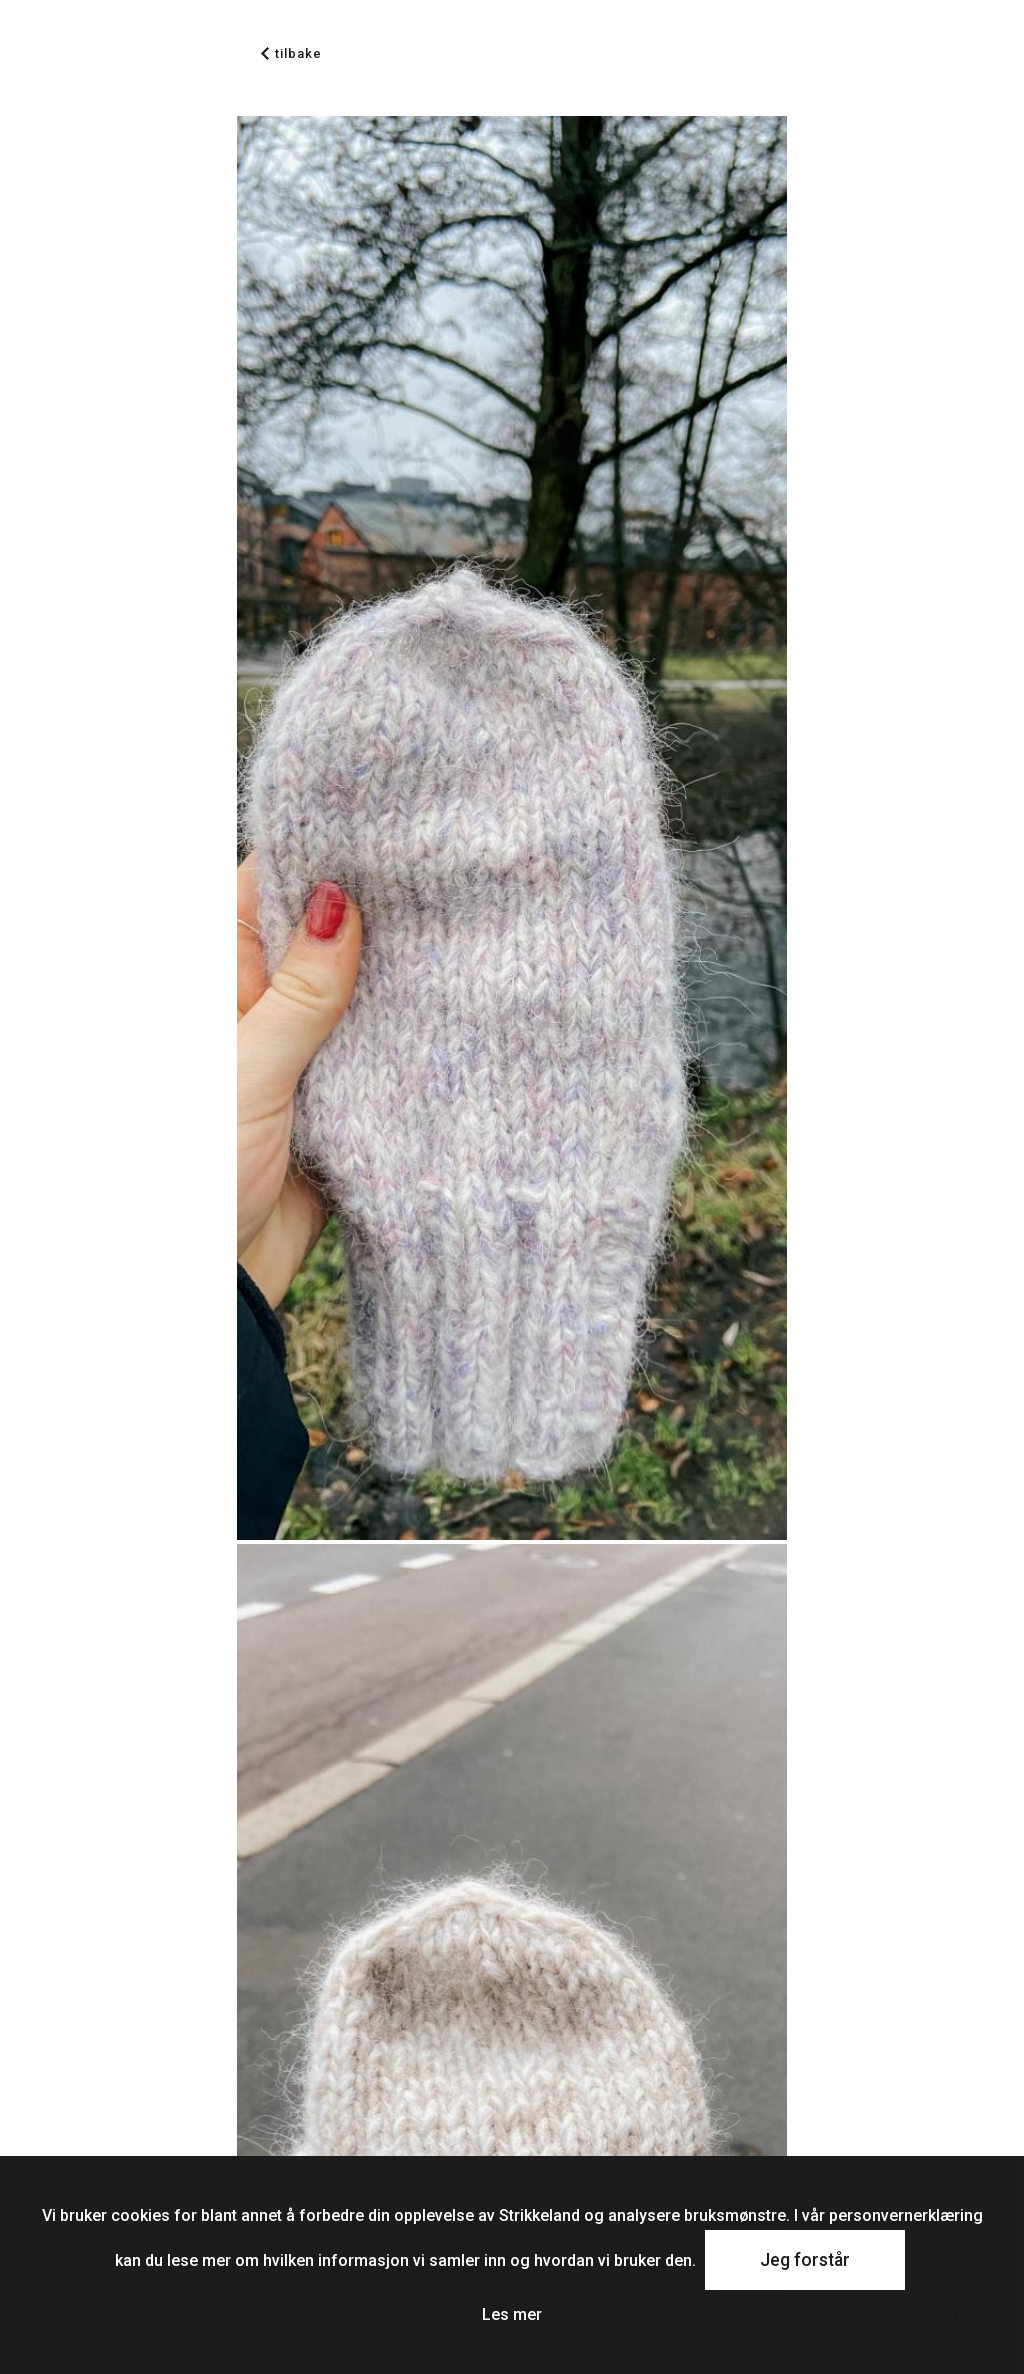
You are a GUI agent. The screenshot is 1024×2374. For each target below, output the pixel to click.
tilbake (291, 53)
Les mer (512, 2314)
